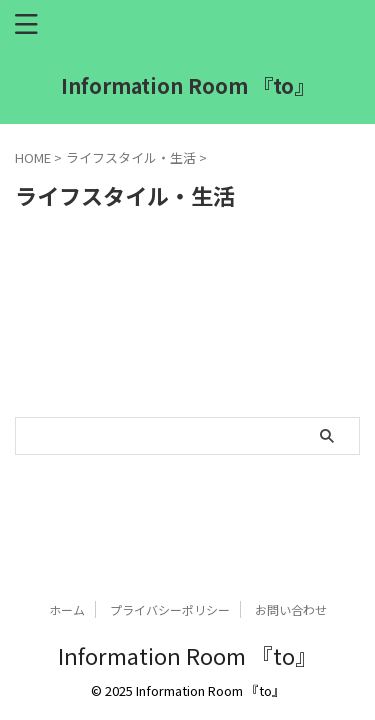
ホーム (67, 609)
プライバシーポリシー (170, 609)
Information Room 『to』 (187, 85)
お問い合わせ (291, 609)
